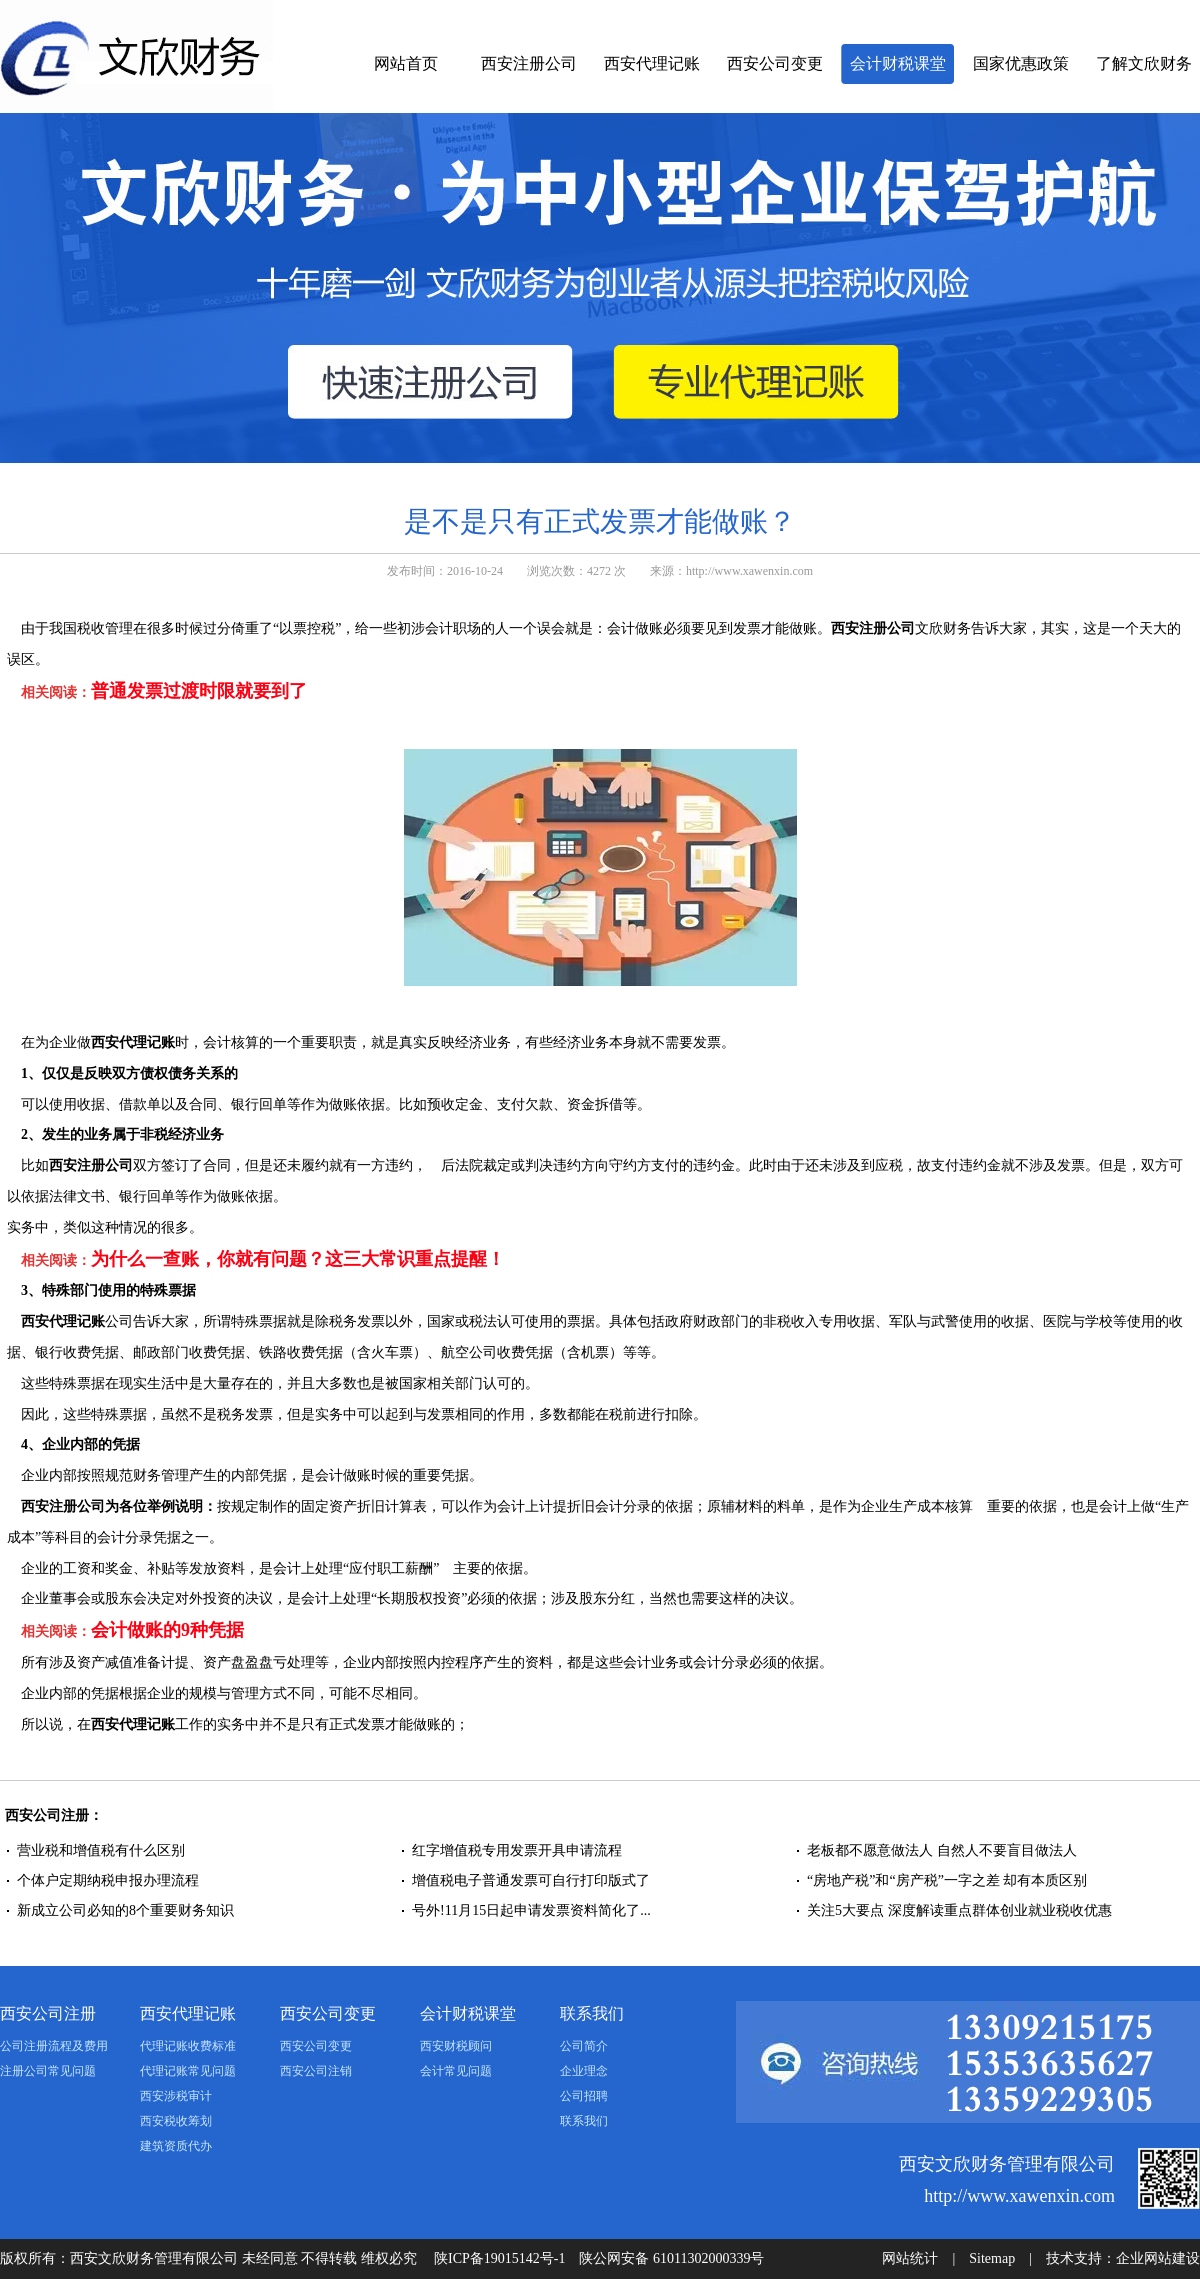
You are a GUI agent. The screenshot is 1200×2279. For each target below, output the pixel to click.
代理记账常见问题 (188, 2071)
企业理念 (584, 2071)
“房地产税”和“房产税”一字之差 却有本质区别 (947, 1880)
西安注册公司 (529, 63)
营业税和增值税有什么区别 (101, 1850)
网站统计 (910, 2258)
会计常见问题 (456, 2071)
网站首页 (406, 63)
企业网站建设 (1158, 2258)
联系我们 (592, 2013)
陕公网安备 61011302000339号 (671, 2258)
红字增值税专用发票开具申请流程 (517, 1850)
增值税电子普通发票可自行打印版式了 (531, 1880)
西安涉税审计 (176, 2096)
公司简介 (584, 2046)
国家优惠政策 (1021, 63)
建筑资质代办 (176, 2146)
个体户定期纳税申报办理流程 (108, 1880)
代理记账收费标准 (188, 2046)
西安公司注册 (48, 2013)
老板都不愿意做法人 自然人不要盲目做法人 (942, 1850)
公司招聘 (584, 2096)
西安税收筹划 (176, 2121)
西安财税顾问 (456, 2046)
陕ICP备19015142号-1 (499, 2258)
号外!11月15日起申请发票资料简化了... (531, 1910)
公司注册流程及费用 (54, 2046)
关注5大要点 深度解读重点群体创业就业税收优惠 (959, 1910)
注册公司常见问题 (48, 2071)
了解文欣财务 (1144, 63)
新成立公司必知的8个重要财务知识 (125, 1910)
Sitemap (992, 2258)
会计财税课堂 (898, 63)
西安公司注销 (316, 2071)
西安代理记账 (652, 63)
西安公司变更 (775, 63)
